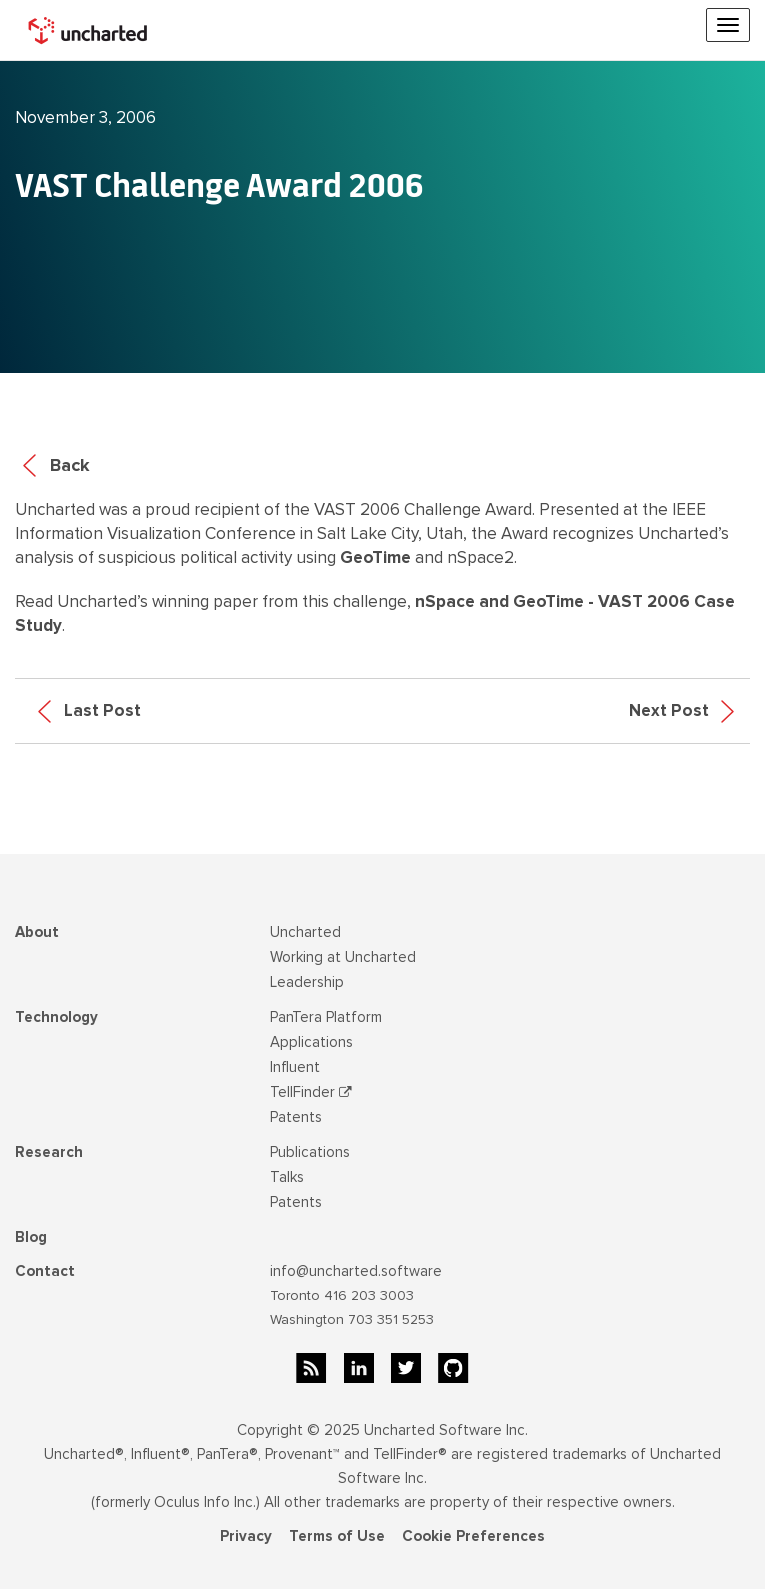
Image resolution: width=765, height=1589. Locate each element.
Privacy (246, 1536)
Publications (310, 1152)
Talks (287, 1177)
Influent (295, 1067)
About (37, 932)
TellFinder (311, 1092)
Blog (31, 1237)
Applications (311, 1042)
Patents (296, 1117)
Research (49, 1152)
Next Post (682, 711)
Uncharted (305, 932)
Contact (45, 1271)
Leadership (307, 982)
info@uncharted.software (356, 1271)
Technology (56, 1017)
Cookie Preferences (473, 1536)
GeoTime (375, 557)
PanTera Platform (326, 1017)
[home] (90, 30)
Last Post (89, 710)
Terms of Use (337, 1536)
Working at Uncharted (343, 957)
